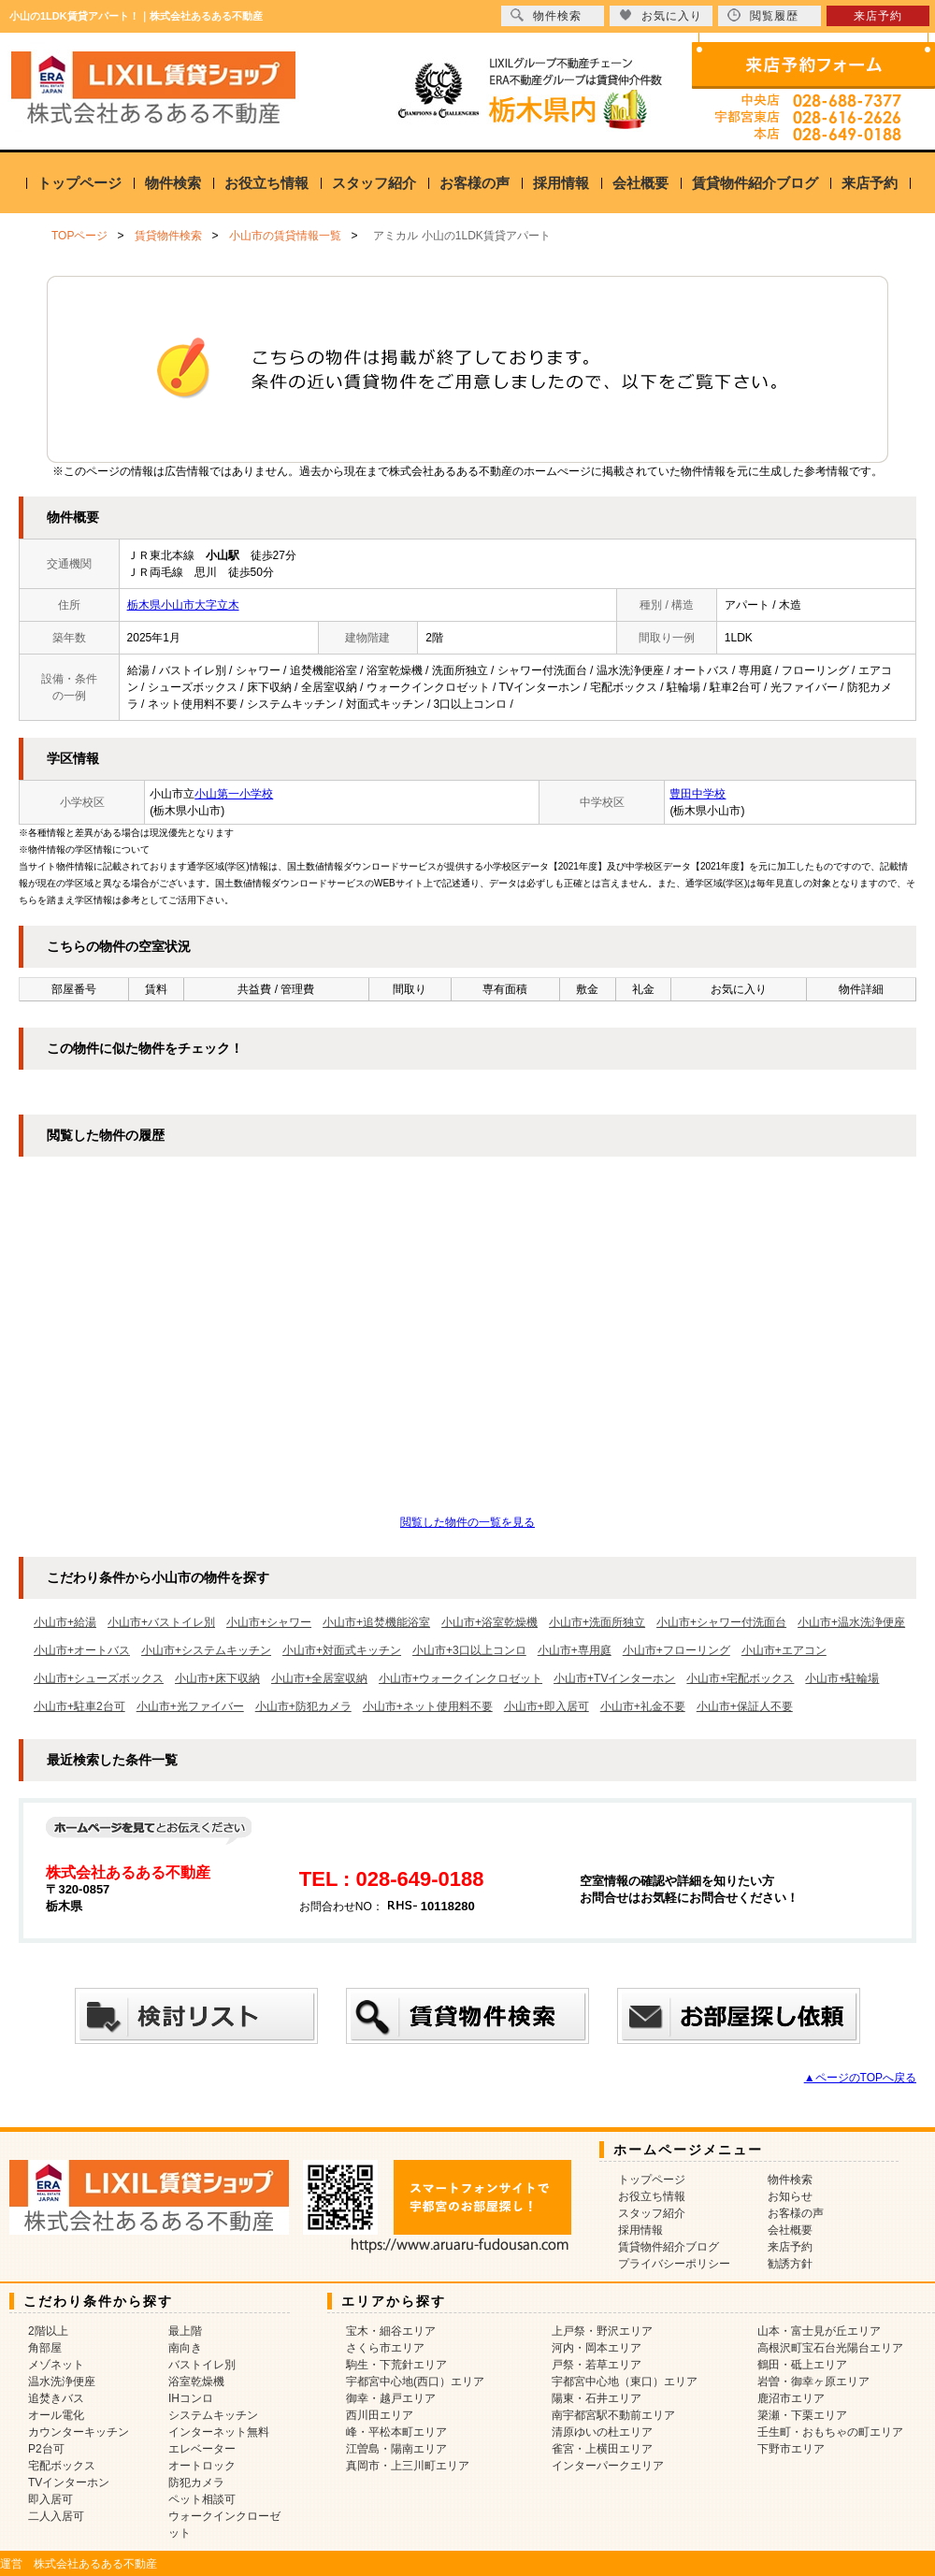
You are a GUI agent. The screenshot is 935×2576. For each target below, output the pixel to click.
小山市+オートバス (82, 1650)
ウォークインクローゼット (224, 2525)
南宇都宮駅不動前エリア (613, 2415)
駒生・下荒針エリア (396, 2364)
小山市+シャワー (268, 1622)
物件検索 (173, 183)
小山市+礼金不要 (642, 1706)
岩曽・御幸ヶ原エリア (813, 2381)
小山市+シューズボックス (99, 1678)
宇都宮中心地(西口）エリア (415, 2381)
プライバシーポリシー (674, 2263)
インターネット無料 (218, 2432)
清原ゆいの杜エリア (602, 2432)
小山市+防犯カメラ (303, 1706)
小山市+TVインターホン (614, 1678)
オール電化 (56, 2415)
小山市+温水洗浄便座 (851, 1622)
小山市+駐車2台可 (79, 1706)
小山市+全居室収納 (319, 1678)
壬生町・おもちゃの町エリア (830, 2432)
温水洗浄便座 (61, 2381)
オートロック (202, 2465)
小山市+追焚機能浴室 (376, 1622)
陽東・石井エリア (596, 2398)
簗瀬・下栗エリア (802, 2415)
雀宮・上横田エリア (602, 2448)
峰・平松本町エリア (396, 2432)
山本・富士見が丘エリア (819, 2331)
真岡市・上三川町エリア (407, 2465)
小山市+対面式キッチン (341, 1650)
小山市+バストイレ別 (161, 1622)
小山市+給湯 (65, 1622)
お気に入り (660, 15)
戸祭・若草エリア (596, 2364)
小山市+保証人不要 (745, 1706)
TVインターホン (68, 2482)
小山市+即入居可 (546, 1706)
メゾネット (56, 2364)
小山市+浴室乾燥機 (489, 1622)
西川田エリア (379, 2415)
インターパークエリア (608, 2465)
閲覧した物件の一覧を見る (467, 1522)
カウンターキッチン (78, 2432)
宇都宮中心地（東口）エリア (625, 2381)
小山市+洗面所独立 (597, 1622)
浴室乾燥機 (196, 2381)
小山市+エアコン (784, 1650)
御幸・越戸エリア (391, 2398)
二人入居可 (56, 2516)
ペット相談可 (202, 2499)
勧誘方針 (790, 2263)
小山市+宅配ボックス (740, 1678)
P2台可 (46, 2448)
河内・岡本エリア (596, 2347)
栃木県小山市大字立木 (183, 605)
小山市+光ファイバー (190, 1706)
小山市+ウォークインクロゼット (460, 1678)
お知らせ (790, 2196)
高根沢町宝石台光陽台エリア (830, 2347)
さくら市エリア (385, 2347)
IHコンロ (190, 2398)
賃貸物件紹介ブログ (755, 183)
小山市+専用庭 (574, 1650)
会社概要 (640, 183)
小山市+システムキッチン (206, 1650)
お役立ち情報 (266, 183)
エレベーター (202, 2448)
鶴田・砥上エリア (802, 2364)
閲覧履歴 (762, 15)
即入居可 (50, 2499)
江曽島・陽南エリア (396, 2448)
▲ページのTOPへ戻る (860, 2077)
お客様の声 (474, 183)
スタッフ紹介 (374, 183)
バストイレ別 (202, 2364)
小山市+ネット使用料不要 (428, 1706)
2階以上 (48, 2331)
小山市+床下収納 (217, 1678)
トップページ (79, 183)
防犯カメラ (196, 2482)
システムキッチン (213, 2415)
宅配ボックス (61, 2465)
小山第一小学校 (233, 793)
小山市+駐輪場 (842, 1678)
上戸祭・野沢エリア (602, 2331)
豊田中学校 (697, 793)
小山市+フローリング (676, 1650)
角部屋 (45, 2347)
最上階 (185, 2331)
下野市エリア (791, 2448)
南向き (185, 2347)
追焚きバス (56, 2398)
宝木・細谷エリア (391, 2331)
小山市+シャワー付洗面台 (721, 1622)
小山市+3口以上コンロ (469, 1650)
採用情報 (561, 183)
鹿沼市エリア (791, 2398)
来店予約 (870, 183)
